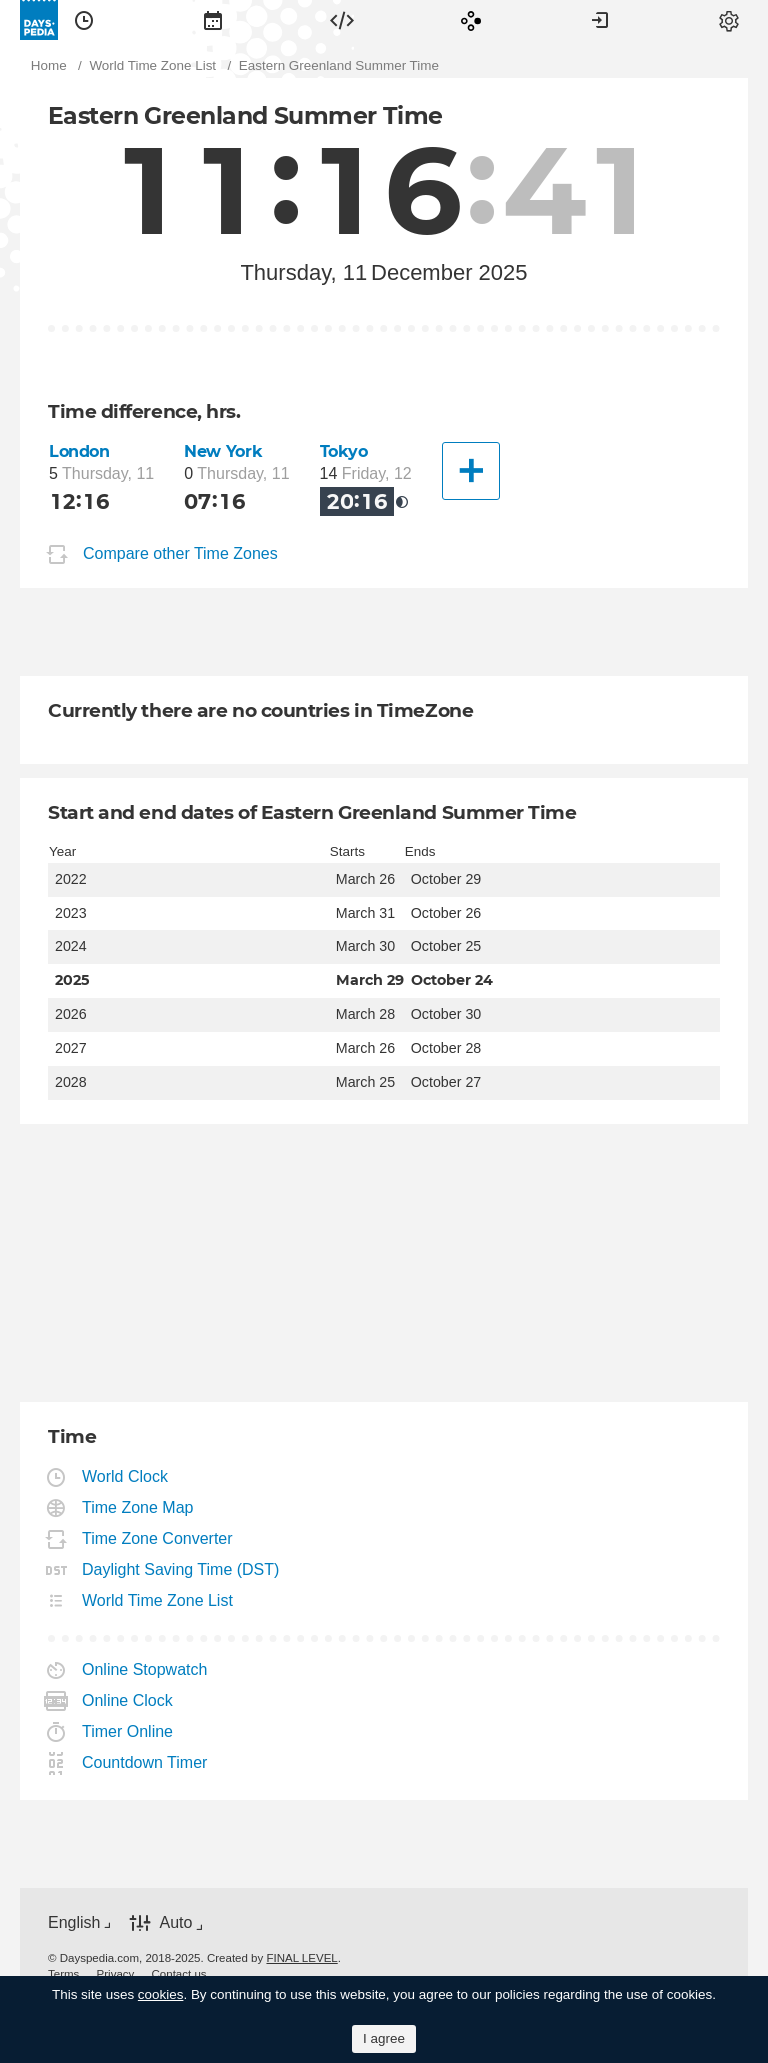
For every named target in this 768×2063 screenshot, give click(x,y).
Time (84, 20)
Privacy (116, 1974)
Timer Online (128, 1731)
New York (223, 451)
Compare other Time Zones (180, 553)
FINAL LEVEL (301, 1958)
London (79, 451)
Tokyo (344, 451)
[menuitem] (84, 20)
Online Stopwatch (145, 1669)
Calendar (213, 20)
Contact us (179, 1974)
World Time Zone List (158, 1600)
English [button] (74, 1922)
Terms (63, 1974)
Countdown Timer (145, 1762)
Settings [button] (729, 20)
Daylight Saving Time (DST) (181, 1569)
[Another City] (471, 471)
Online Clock (128, 1700)
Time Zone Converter (158, 1538)
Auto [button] (175, 1922)
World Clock (125, 1476)
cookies (161, 1994)
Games (471, 20)
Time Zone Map (138, 1507)
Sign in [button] (600, 20)
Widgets (342, 20)
